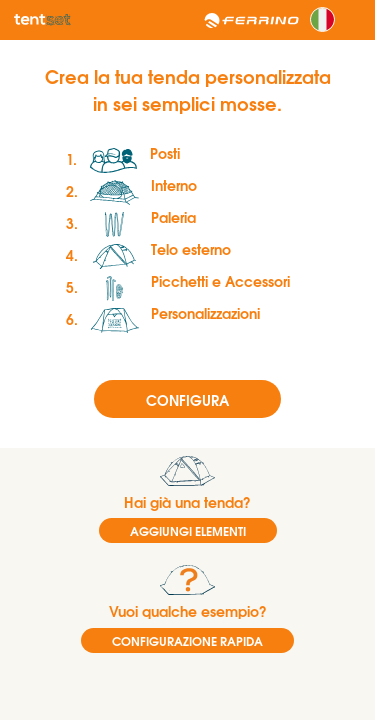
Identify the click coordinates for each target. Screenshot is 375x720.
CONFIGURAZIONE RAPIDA (187, 640)
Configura (187, 399)
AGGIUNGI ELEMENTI (188, 530)
